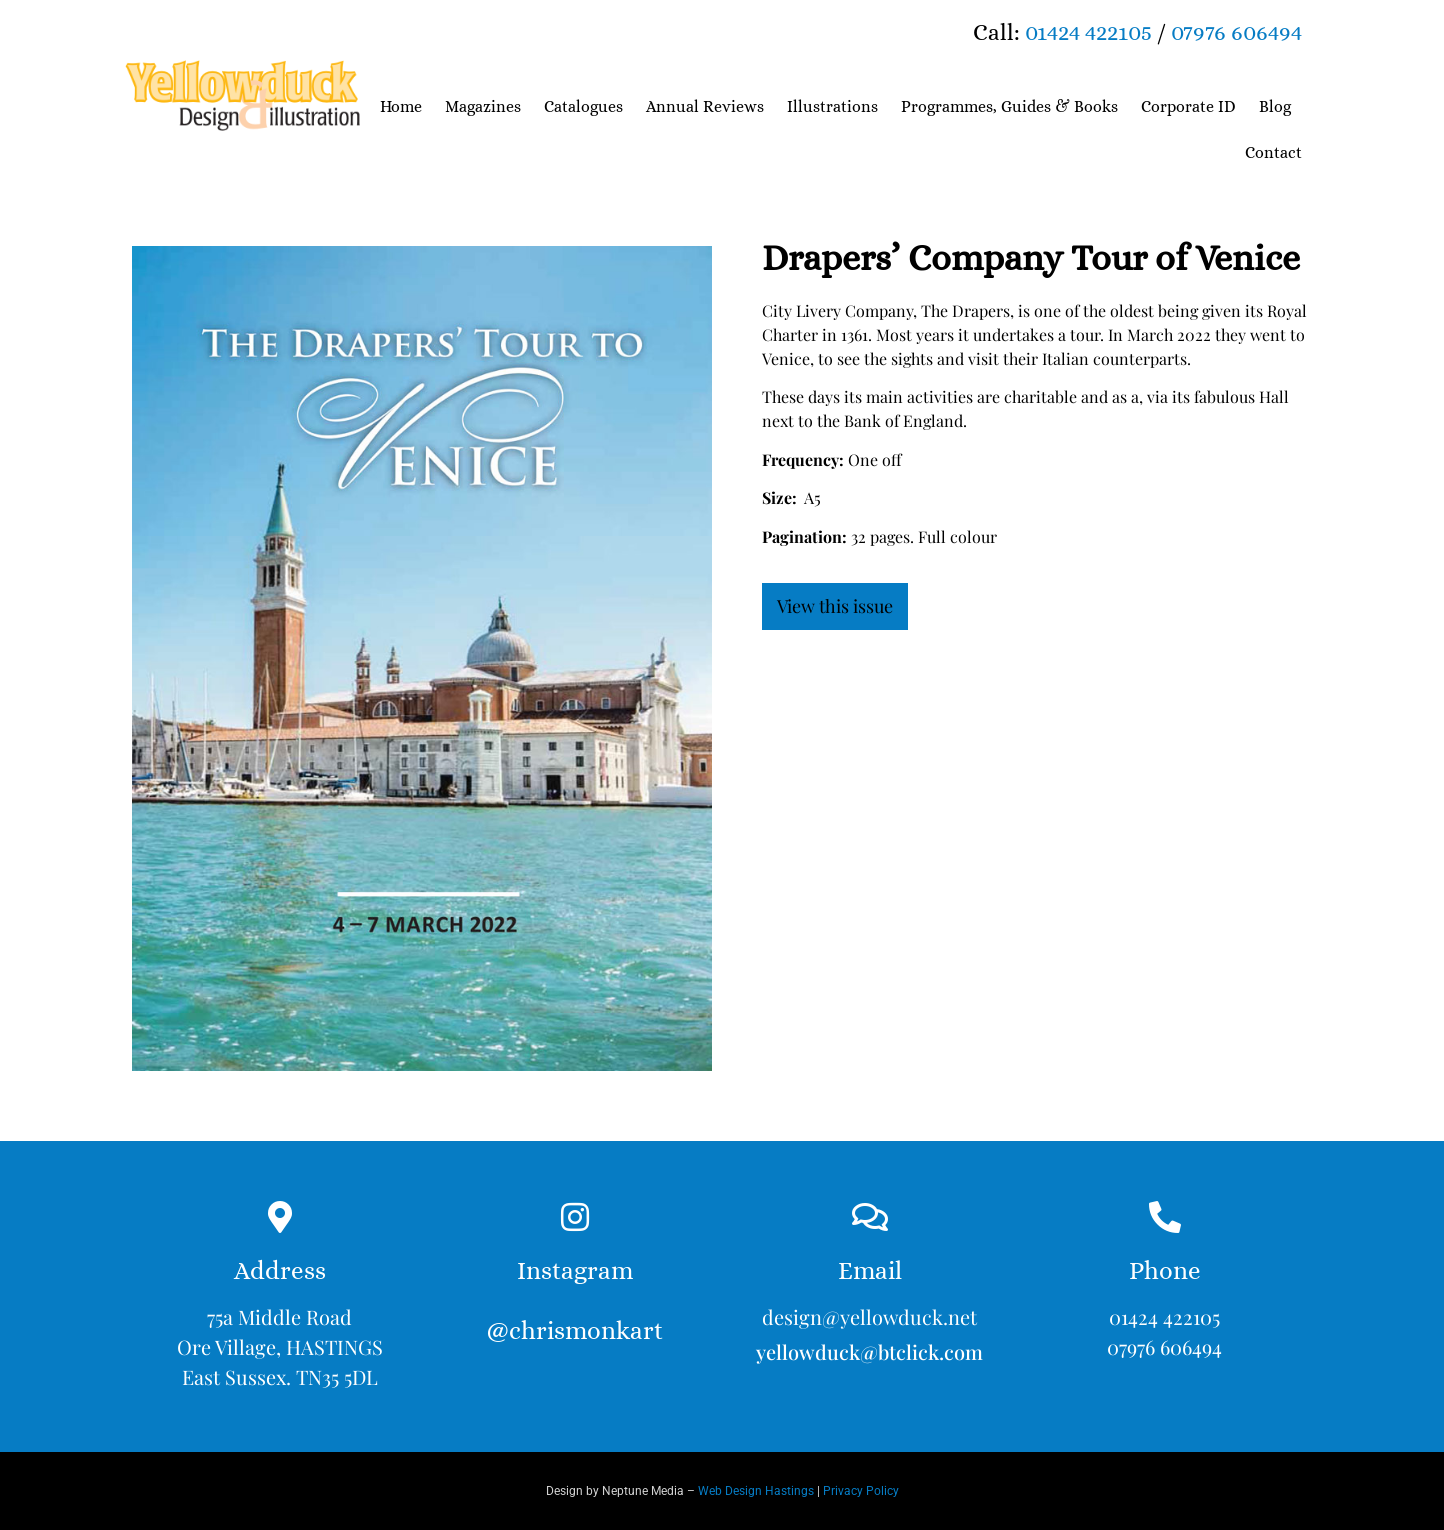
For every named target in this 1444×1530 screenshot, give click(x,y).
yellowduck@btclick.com (869, 1351)
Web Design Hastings (756, 1491)
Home (401, 106)
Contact (1273, 152)
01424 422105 (1088, 32)
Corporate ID (1188, 106)
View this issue (835, 606)
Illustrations (832, 106)
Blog (1275, 106)
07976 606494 (1236, 32)
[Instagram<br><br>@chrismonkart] (575, 1217)
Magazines (483, 106)
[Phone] (1165, 1217)
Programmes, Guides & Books (1009, 106)
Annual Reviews (705, 106)
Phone (1165, 1270)
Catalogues (583, 106)
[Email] (870, 1217)
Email (870, 1270)
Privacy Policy (861, 1491)
